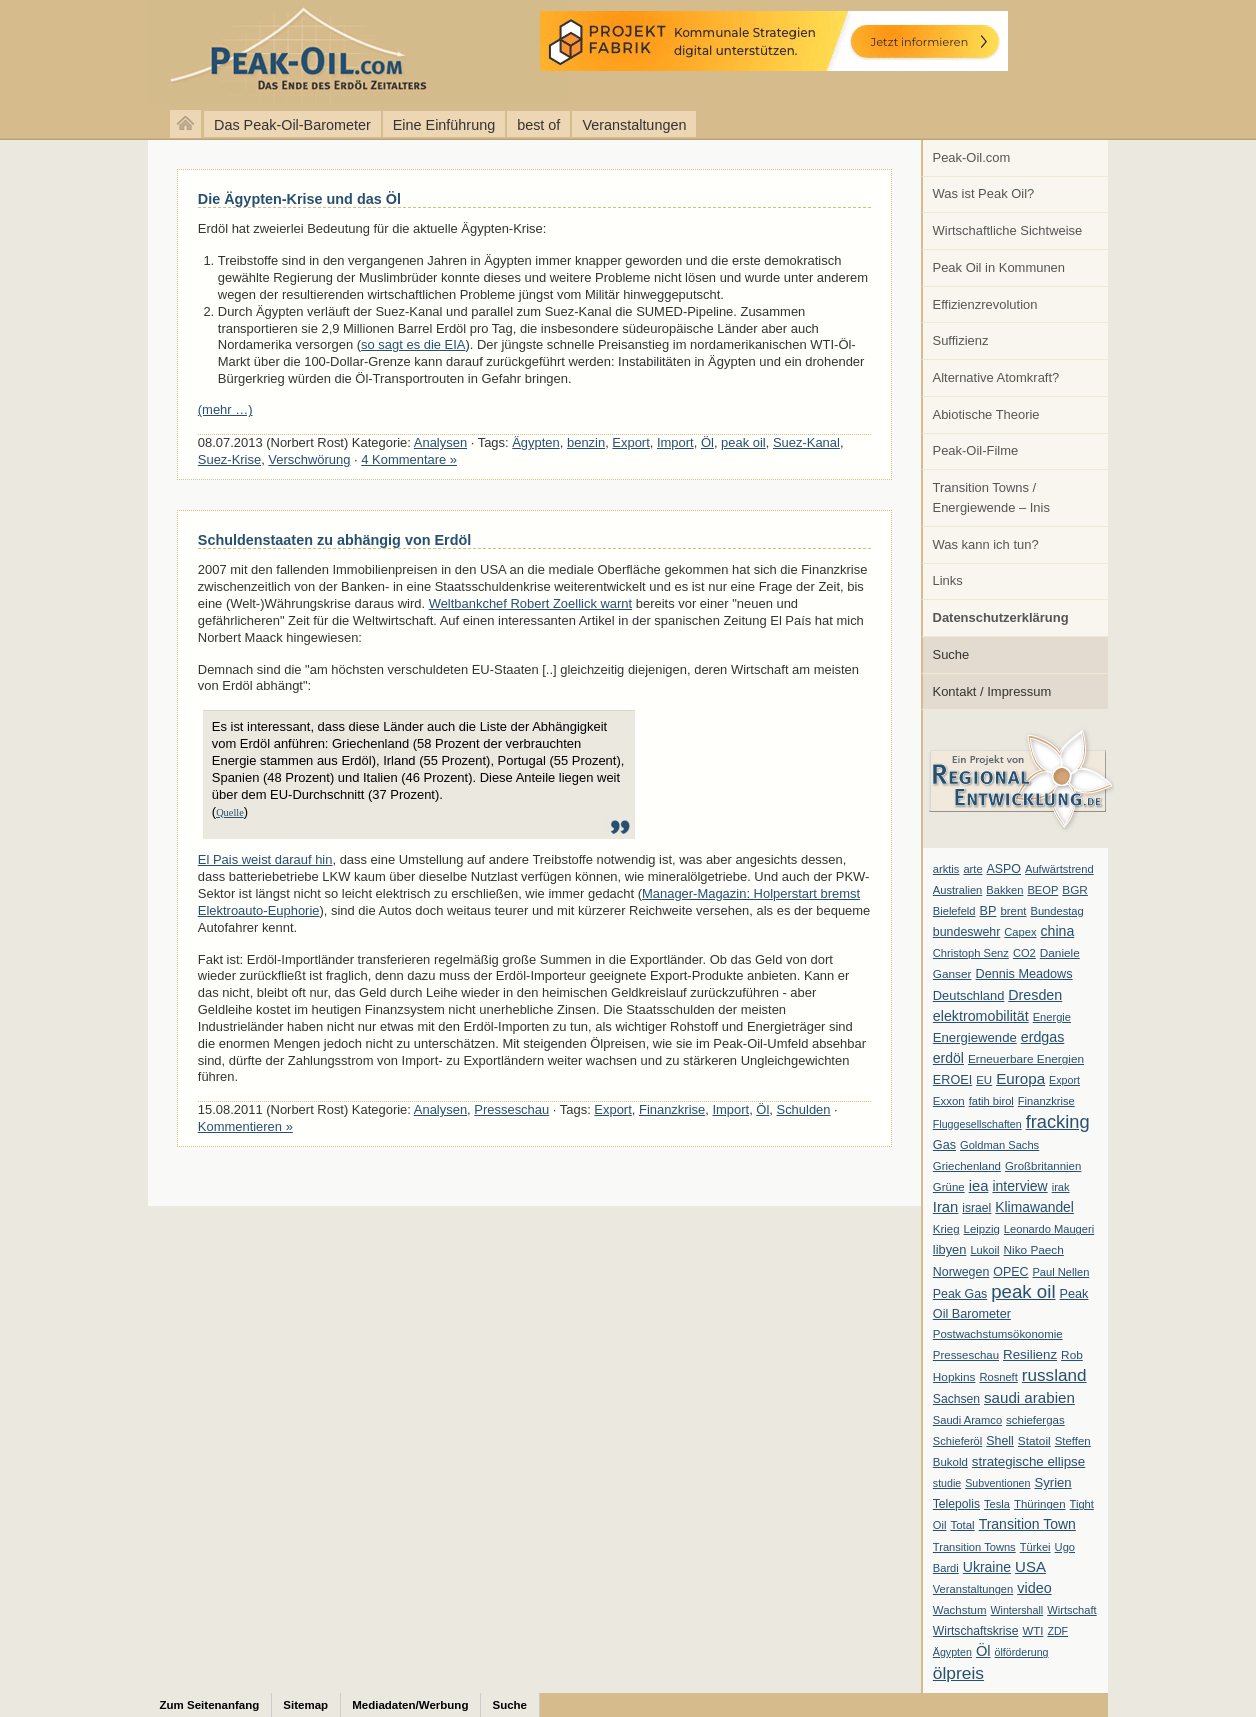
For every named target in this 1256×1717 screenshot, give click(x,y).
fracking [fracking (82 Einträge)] (1058, 1121)
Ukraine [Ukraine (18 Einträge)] (987, 1567)
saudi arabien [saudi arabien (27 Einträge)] (1029, 1397)
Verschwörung (309, 459)
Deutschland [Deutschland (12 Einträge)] (969, 995)
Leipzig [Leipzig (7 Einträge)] (982, 1229)
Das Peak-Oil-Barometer (292, 125)
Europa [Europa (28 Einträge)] (1020, 1078)
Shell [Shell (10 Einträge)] (1000, 1441)
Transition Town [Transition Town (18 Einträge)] (1027, 1524)
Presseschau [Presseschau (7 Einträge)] (966, 1355)
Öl (707, 442)
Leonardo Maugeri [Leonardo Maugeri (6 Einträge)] (1049, 1229)
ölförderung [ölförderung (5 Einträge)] (1022, 1652)
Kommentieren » (245, 1126)
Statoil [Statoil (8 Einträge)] (1034, 1441)
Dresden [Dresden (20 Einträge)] (1035, 995)
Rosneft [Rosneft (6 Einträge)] (998, 1377)
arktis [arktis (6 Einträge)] (946, 869)
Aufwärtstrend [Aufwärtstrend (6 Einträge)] (1059, 869)
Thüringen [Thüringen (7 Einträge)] (1040, 1504)
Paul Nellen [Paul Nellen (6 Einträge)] (1060, 1272)
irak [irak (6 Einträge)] (1061, 1187)
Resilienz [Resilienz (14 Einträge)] (1030, 1354)
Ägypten (536, 442)
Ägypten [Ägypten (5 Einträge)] (952, 1652)
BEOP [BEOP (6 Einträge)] (1042, 890)
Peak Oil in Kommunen (999, 267)
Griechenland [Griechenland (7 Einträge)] (967, 1166)
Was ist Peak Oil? (984, 193)
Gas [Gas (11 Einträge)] (944, 1145)
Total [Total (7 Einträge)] (962, 1525)
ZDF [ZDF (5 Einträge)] (1057, 1631)
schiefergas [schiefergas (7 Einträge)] (1035, 1420)
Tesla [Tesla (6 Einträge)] (997, 1504)
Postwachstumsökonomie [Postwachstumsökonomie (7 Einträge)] (998, 1334)
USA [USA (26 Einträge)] (1030, 1566)
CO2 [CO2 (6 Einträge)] (1024, 953)
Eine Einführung (444, 125)
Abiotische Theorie (986, 414)
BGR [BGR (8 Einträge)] (1075, 890)
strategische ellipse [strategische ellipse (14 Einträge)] (1028, 1461)
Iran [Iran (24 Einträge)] (946, 1207)
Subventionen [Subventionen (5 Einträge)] (997, 1483)
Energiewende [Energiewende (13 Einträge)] (975, 1037)
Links (948, 580)
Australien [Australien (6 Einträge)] (957, 890)
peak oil (743, 442)
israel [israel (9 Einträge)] (976, 1208)
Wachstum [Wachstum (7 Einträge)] (960, 1610)
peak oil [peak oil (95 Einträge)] (1023, 1291)
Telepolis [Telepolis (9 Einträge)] (956, 1504)
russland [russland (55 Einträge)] (1054, 1375)
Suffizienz (961, 340)
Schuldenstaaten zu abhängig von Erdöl (334, 540)
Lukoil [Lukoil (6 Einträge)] (984, 1250)
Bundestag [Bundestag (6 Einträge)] (1057, 911)
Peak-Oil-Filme (976, 450)
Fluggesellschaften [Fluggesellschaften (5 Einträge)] (977, 1124)
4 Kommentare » (409, 459)
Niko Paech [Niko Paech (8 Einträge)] (1034, 1250)
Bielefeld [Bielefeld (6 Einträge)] (954, 911)
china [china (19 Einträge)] (1058, 931)
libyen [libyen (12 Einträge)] (950, 1249)
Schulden (804, 1109)
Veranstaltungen (634, 125)
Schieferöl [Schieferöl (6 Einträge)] (957, 1441)
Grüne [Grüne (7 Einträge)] (949, 1187)
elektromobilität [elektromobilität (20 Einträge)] (981, 1016)
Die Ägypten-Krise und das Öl (299, 199)
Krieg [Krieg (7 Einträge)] (946, 1229)
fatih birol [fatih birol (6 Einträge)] (991, 1101)
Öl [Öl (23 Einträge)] (983, 1651)
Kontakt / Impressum (992, 691)
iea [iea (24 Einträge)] (979, 1186)
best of (538, 125)
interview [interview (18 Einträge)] (1019, 1186)
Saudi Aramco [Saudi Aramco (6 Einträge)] (967, 1420)
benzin (586, 442)
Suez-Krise (229, 459)
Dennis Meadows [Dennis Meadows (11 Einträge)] (1024, 974)
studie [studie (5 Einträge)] (947, 1483)
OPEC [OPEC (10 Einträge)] (1010, 1272)
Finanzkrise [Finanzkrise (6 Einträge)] (1046, 1101)
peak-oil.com (210, 52)
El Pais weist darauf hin (265, 859)
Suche (951, 654)
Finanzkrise (672, 1109)
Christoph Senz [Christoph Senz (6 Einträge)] (971, 953)
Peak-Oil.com (972, 157)
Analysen (440, 442)
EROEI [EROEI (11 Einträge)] (952, 1080)
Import (675, 442)
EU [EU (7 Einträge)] (984, 1080)
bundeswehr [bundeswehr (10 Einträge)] (967, 932)
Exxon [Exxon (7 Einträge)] (949, 1101)
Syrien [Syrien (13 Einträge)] (1052, 1482)
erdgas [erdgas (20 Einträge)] (1043, 1037)
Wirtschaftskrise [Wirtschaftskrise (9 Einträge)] (976, 1631)
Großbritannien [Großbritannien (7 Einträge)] (1043, 1166)
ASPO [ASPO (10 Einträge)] (1004, 869)
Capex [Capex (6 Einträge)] (1020, 932)
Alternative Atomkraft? (996, 377)
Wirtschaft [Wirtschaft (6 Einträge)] (1071, 1610)
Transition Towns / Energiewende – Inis (991, 497)
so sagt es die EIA (413, 344)
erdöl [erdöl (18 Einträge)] (948, 1058)
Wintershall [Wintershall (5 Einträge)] (1016, 1610)
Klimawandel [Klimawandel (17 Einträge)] (1034, 1207)
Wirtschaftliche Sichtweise (1008, 230)
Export (630, 442)
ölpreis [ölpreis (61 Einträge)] (958, 1673)
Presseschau (511, 1109)
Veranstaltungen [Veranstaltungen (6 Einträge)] (973, 1589)
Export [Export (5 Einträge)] (1064, 1080)
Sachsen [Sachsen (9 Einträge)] (956, 1399)
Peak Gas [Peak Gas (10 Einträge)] (960, 1294)
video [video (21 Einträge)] (1034, 1588)
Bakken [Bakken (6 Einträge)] (1004, 890)
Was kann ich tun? (986, 544)
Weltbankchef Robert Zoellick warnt (531, 603)
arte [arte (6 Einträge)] (972, 869)
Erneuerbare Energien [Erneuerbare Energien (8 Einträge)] (1026, 1059)
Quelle (230, 812)
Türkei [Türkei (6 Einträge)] (1035, 1547)
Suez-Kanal (806, 442)
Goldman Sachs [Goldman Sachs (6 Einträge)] (999, 1145)
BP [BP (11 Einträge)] (988, 911)
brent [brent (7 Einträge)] (1013, 911)
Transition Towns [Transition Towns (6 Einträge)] (974, 1547)
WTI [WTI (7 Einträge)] (1032, 1631)
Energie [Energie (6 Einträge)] (1052, 1017)
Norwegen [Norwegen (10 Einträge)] (961, 1272)
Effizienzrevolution (985, 304)
